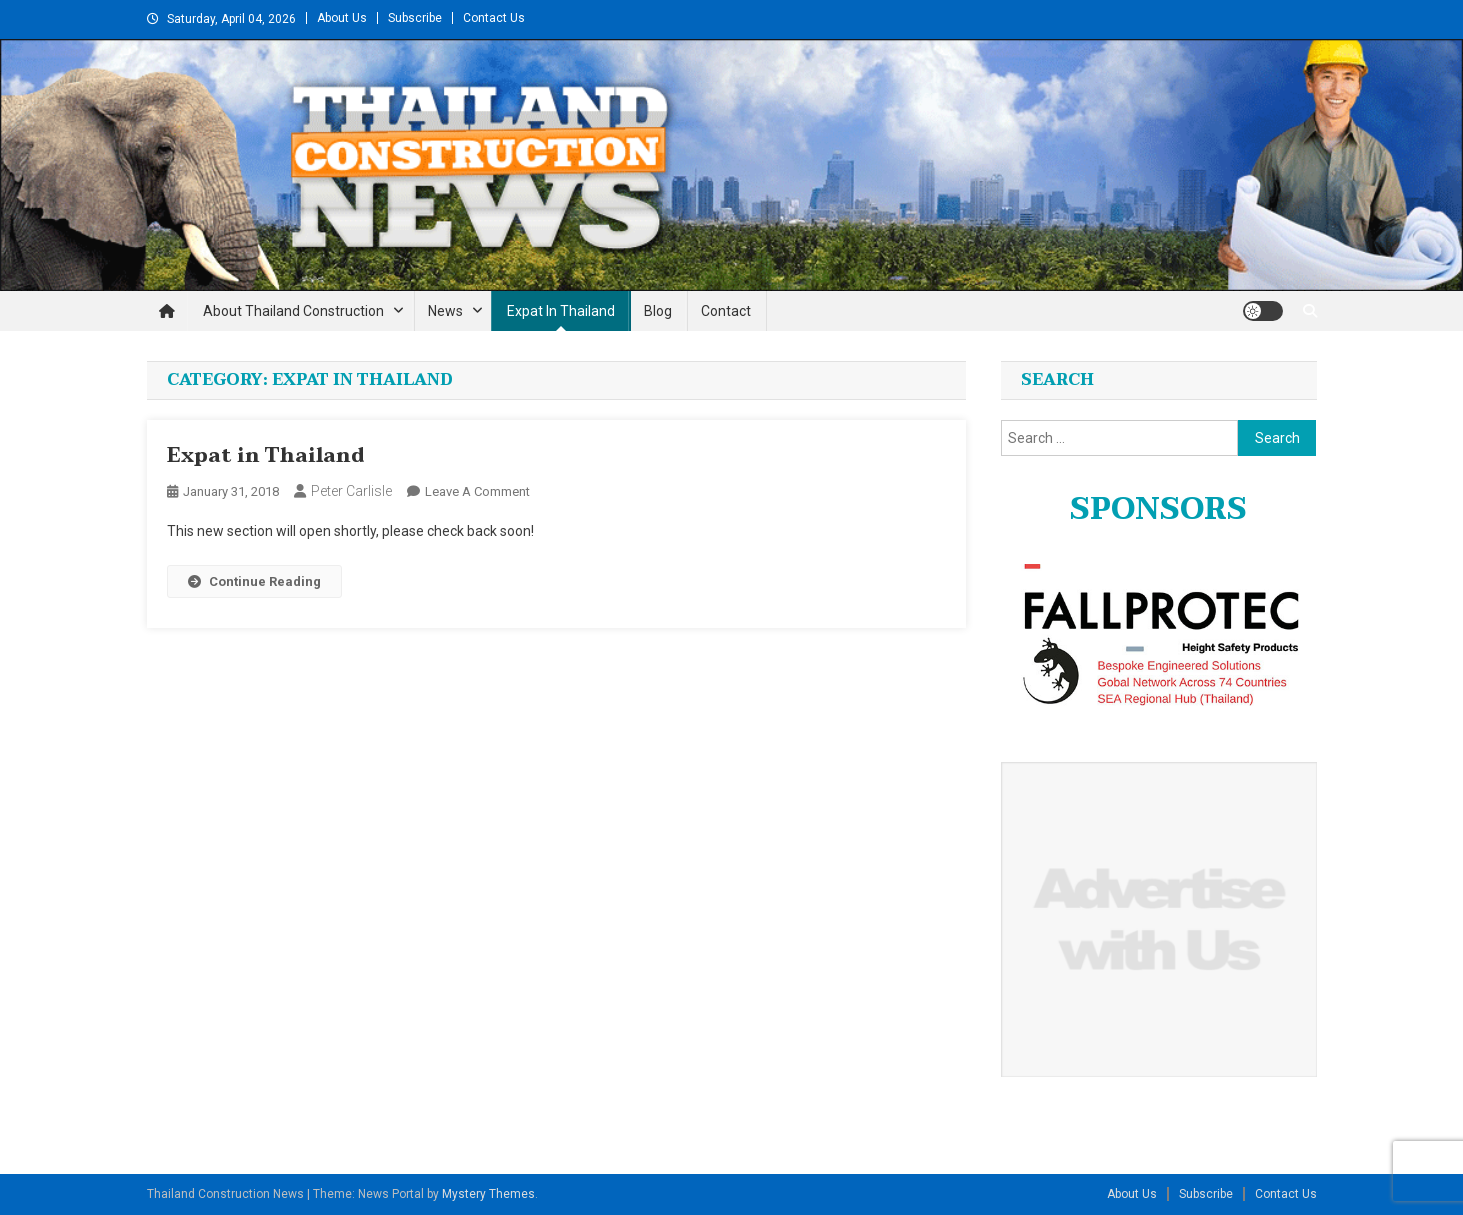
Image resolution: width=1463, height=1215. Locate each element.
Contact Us (494, 18)
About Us (342, 18)
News (445, 311)
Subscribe (415, 18)
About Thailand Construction (293, 311)
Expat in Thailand (561, 311)
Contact (726, 311)
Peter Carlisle (351, 491)
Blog (658, 311)
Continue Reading (254, 581)
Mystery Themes (488, 1194)
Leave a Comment (477, 491)
